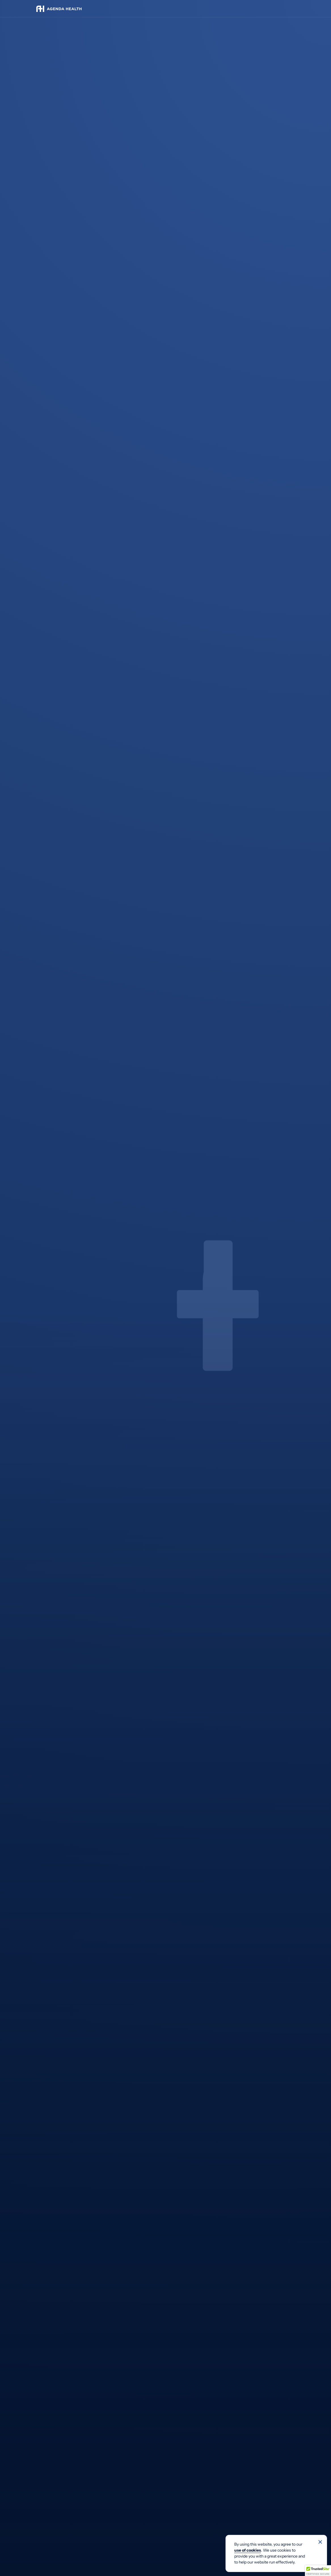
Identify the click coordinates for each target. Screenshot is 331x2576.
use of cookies (247, 2550)
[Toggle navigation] (289, 8)
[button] (318, 2570)
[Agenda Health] (59, 8)
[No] (320, 2542)
